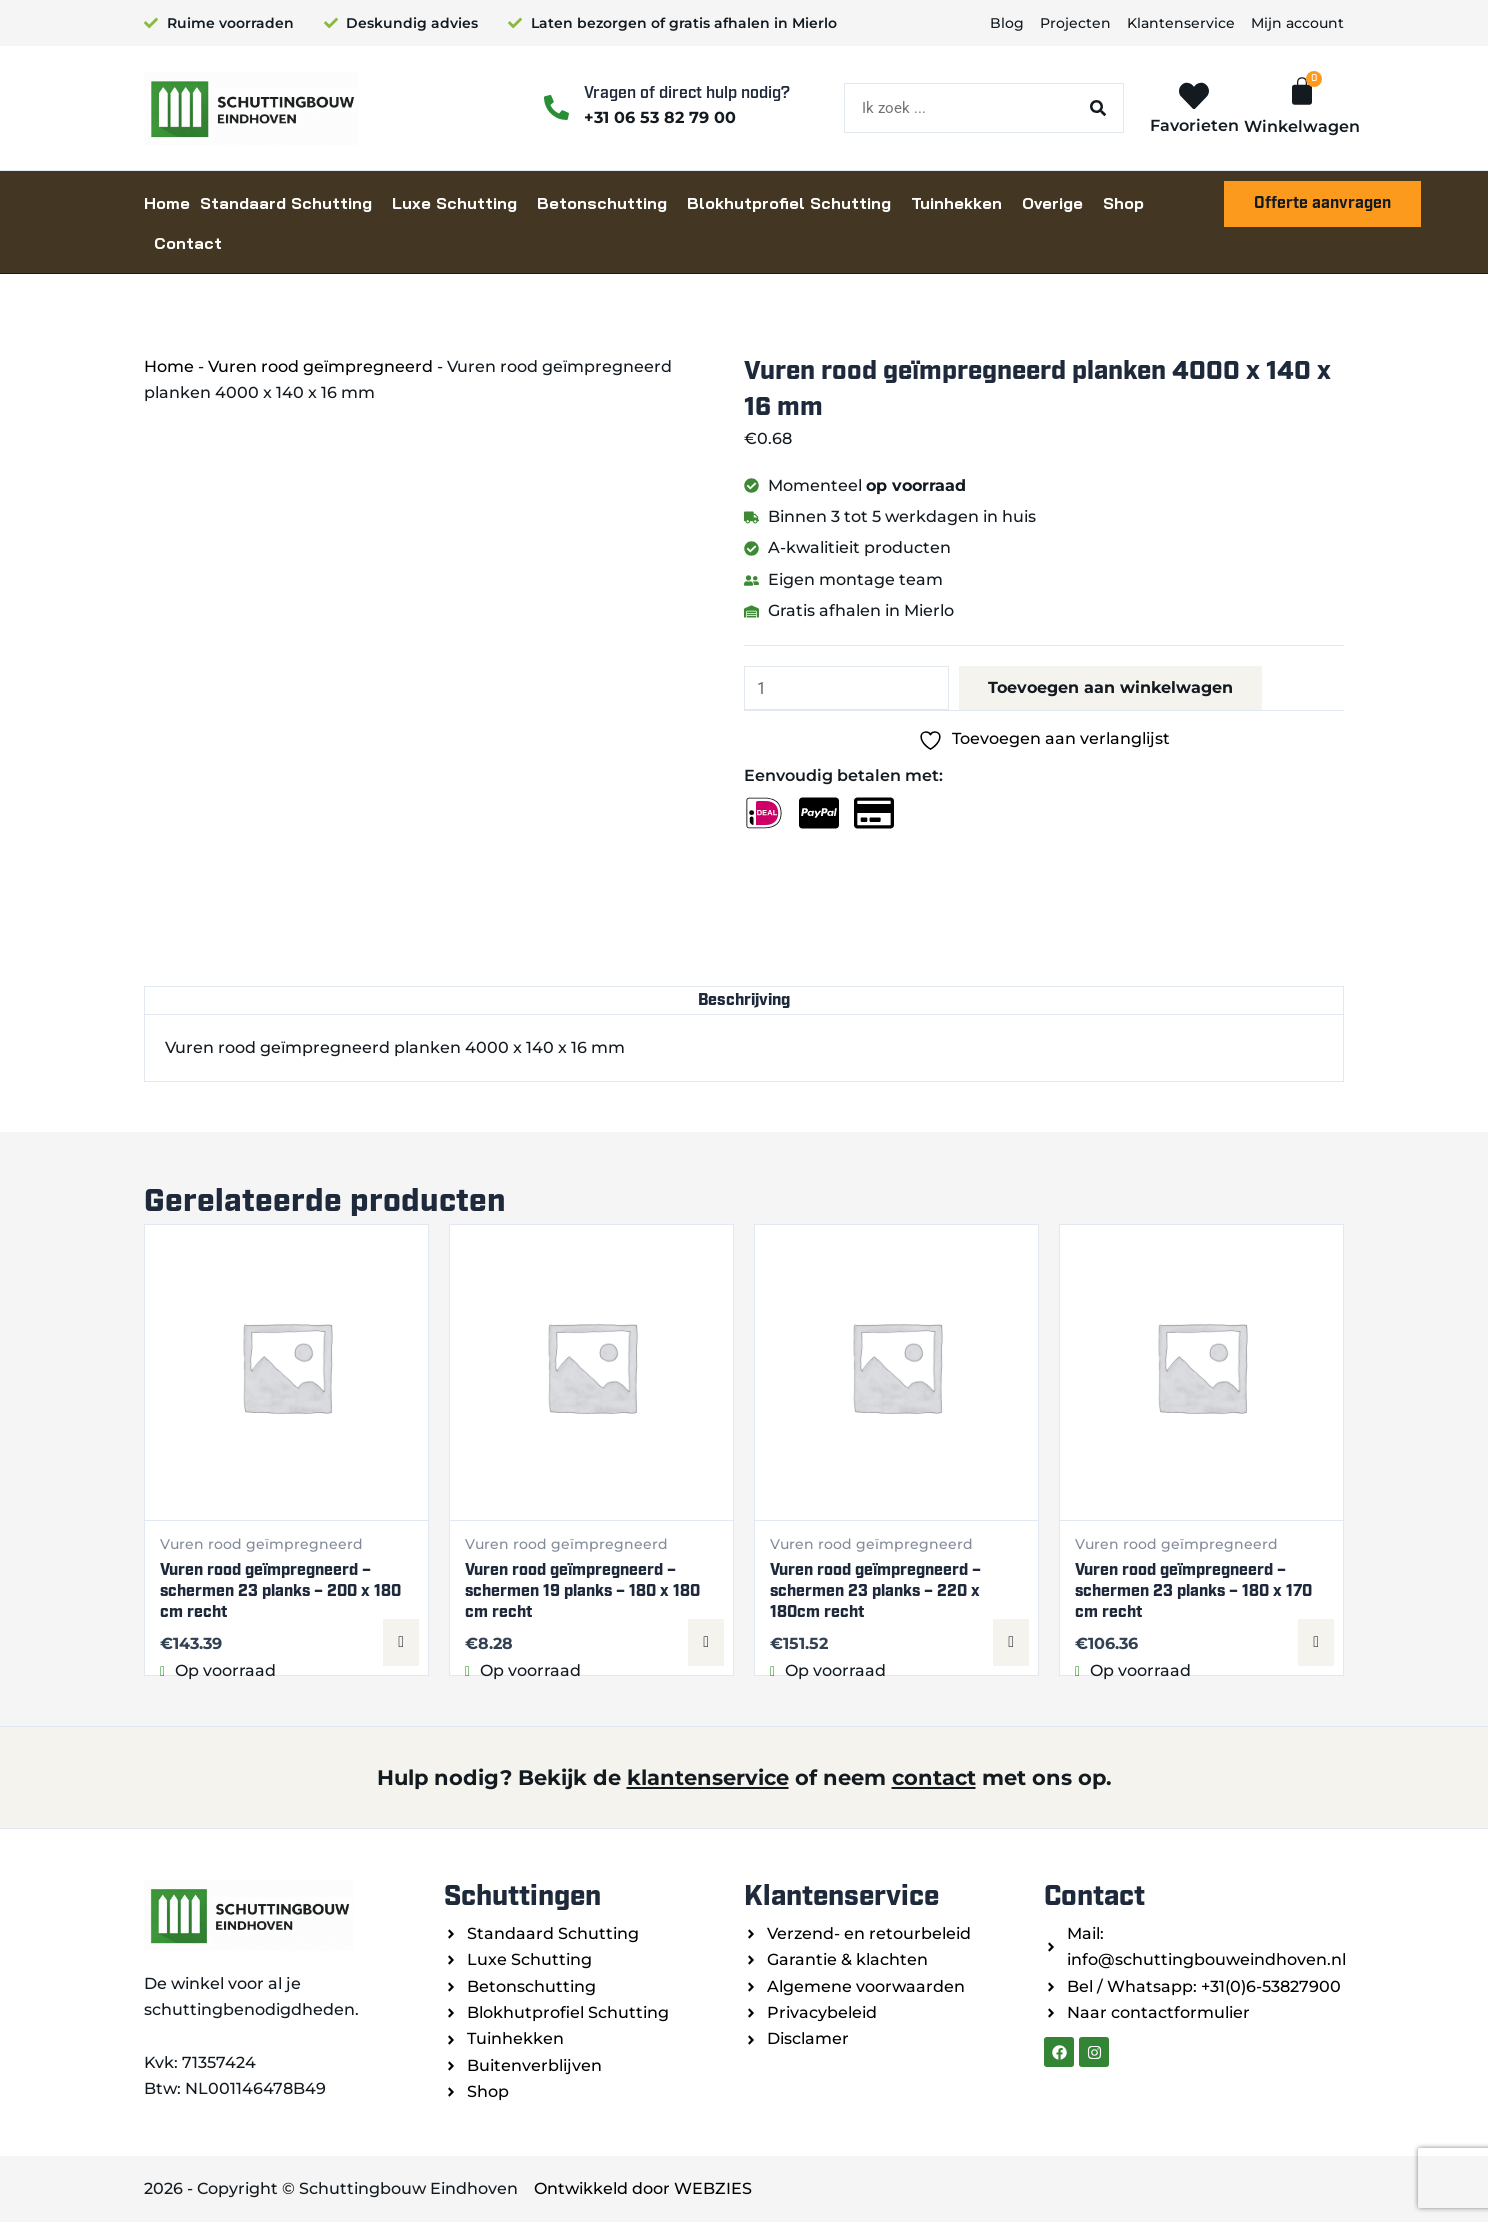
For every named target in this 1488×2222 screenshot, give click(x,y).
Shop (1123, 203)
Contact (188, 243)
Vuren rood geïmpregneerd (320, 366)
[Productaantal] (848, 689)
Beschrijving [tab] (744, 1000)
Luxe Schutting (454, 203)
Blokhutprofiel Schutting (789, 203)
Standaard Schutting (286, 203)
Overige (1052, 203)
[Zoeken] (1098, 108)
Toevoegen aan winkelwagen (1115, 688)
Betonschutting (602, 203)
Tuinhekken (956, 203)
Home (167, 203)
